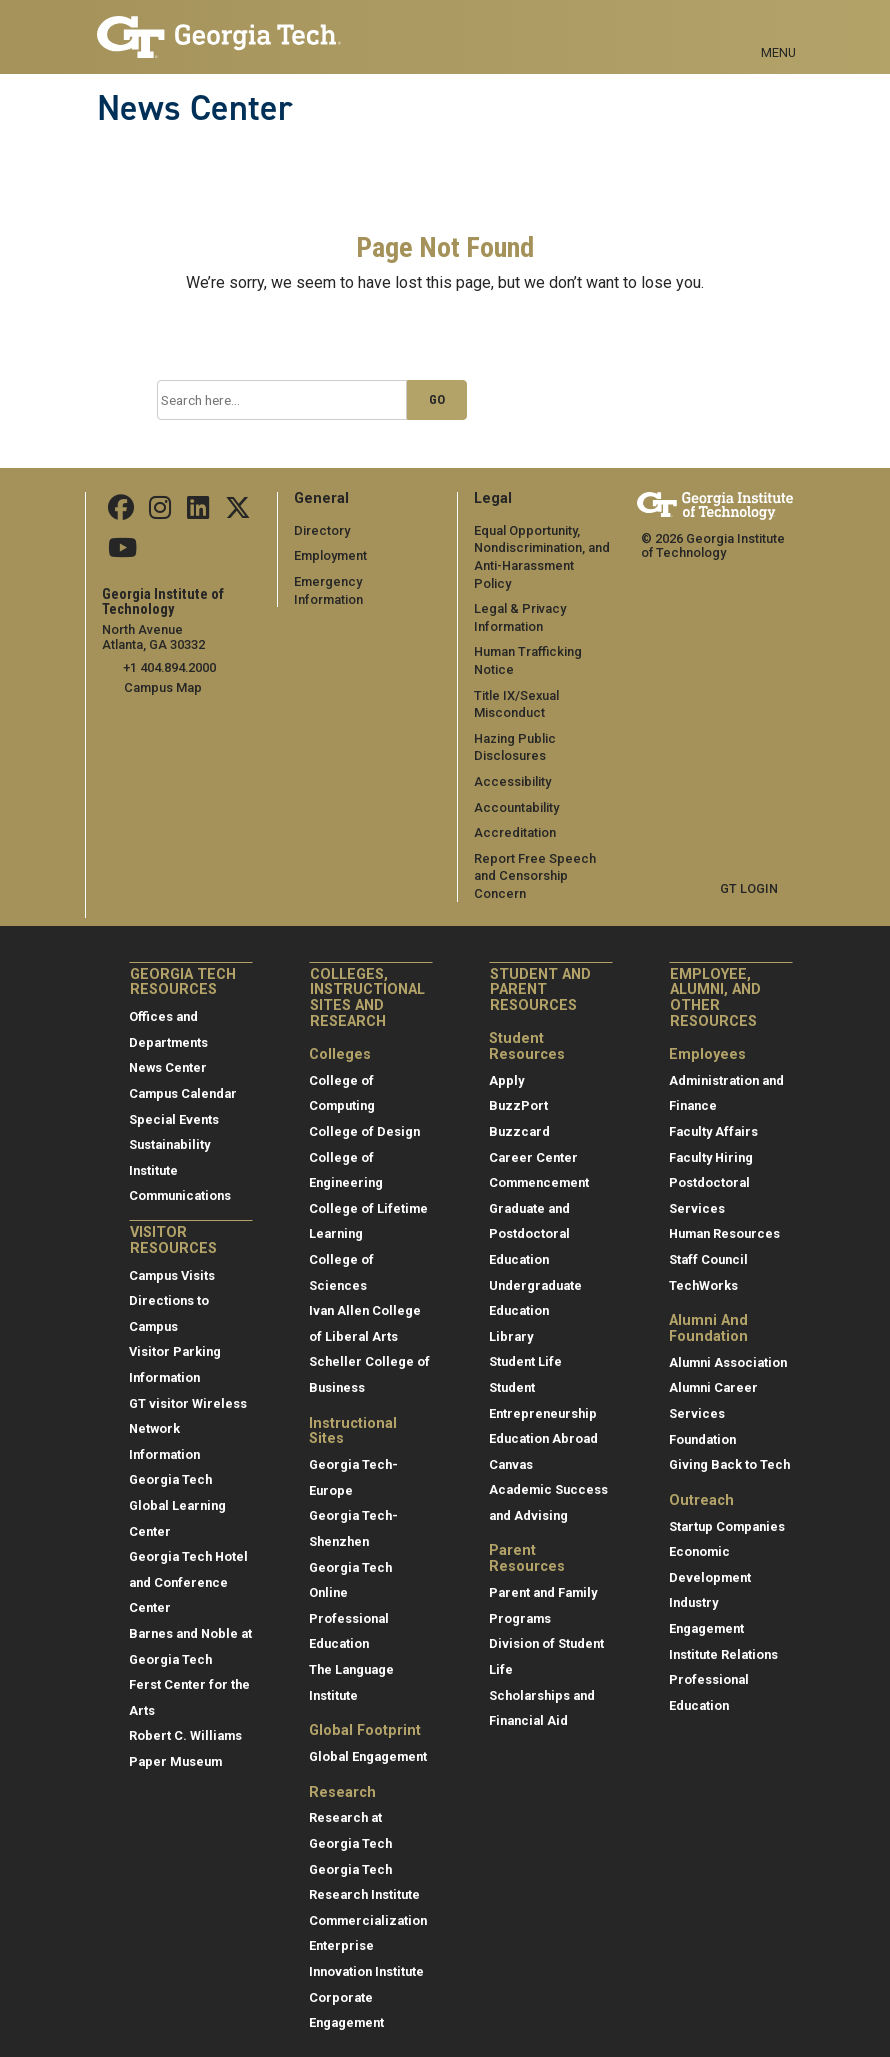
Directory (322, 530)
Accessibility (512, 763)
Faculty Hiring (711, 1139)
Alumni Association (728, 1344)
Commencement (539, 1164)
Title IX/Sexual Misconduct (516, 686)
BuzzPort (518, 1088)
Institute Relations (723, 1636)
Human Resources (724, 1216)
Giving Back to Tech (729, 1446)
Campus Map (163, 687)
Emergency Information (363, 581)
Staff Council (708, 1241)
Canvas (511, 1446)
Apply (506, 1062)
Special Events (174, 1101)
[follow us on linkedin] (197, 512)
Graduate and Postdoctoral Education (529, 1216)
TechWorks (703, 1267)
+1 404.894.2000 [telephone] (169, 667)
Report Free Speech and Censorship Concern (535, 858)
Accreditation (515, 814)
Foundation (702, 1421)
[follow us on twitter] (236, 512)
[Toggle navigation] (778, 30)
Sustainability (169, 1126)
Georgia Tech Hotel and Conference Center (188, 1564)
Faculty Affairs (713, 1113)
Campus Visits (172, 1257)
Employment (330, 555)
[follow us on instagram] (160, 512)
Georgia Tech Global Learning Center (177, 1488)
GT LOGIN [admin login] (749, 871)
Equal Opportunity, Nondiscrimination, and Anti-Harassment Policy (543, 548)
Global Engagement (368, 1738)
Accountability (516, 789)
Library (511, 1318)
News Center (195, 108)
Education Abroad (543, 1420)
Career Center (533, 1139)
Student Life (525, 1344)
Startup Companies (727, 1508)
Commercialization (368, 1902)
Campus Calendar (183, 1075)
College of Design (364, 1113)
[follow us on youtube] (122, 552)
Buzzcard (519, 1113)
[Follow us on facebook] (121, 512)
